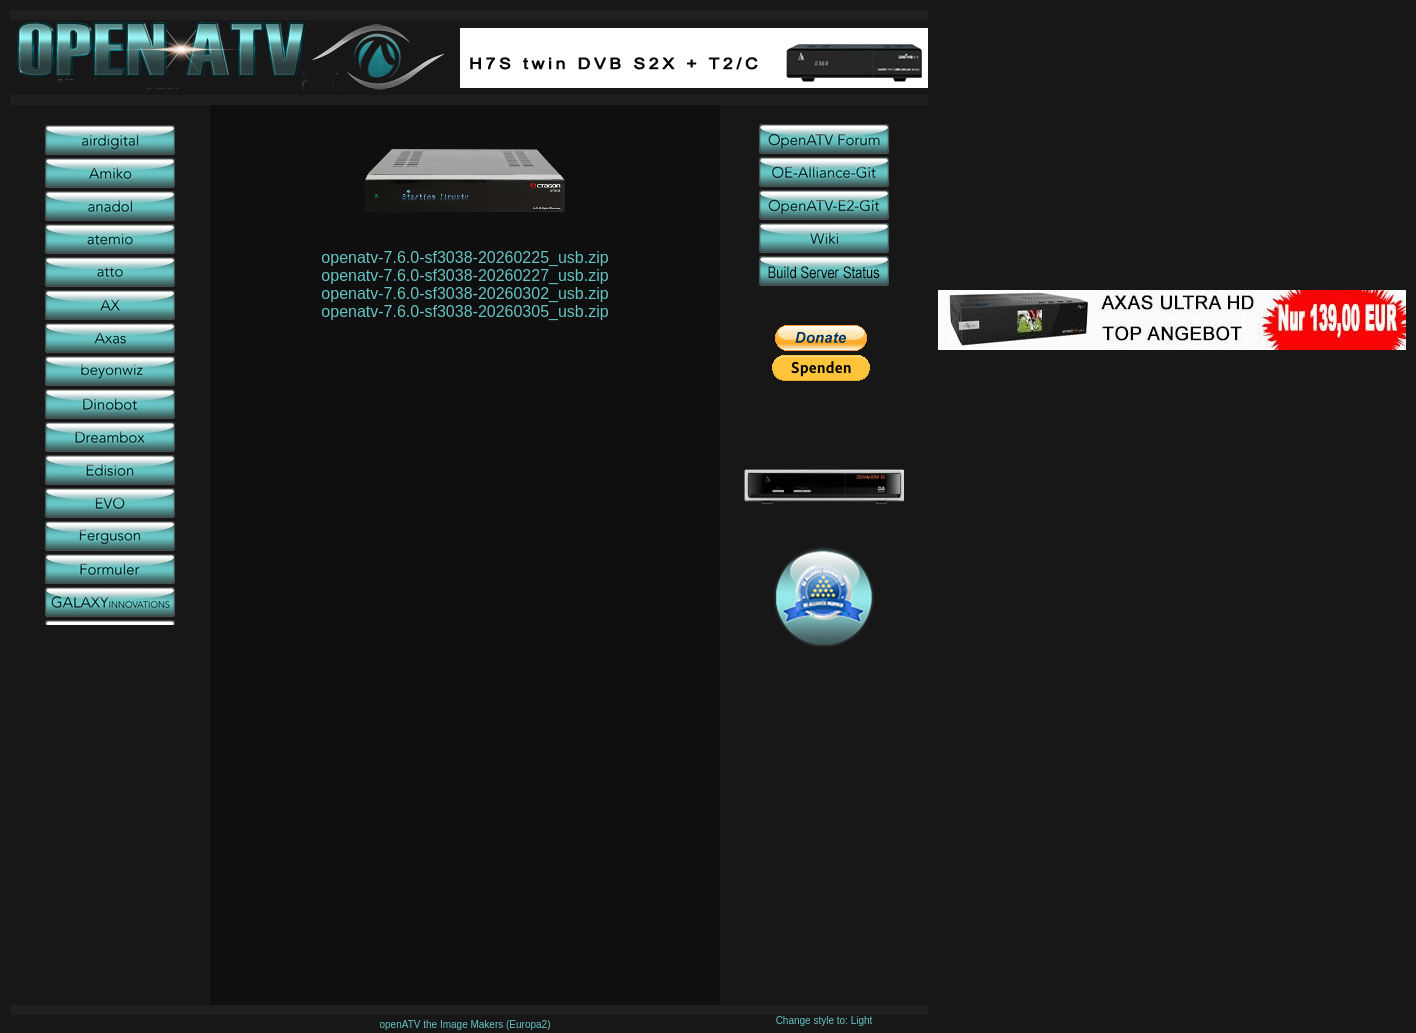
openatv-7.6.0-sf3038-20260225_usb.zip (464, 257)
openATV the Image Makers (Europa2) (464, 1024)
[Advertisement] (1172, 150)
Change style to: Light (824, 1020)
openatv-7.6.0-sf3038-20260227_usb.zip (464, 275)
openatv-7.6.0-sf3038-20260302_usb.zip (464, 293)
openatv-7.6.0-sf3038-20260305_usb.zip (464, 311)
